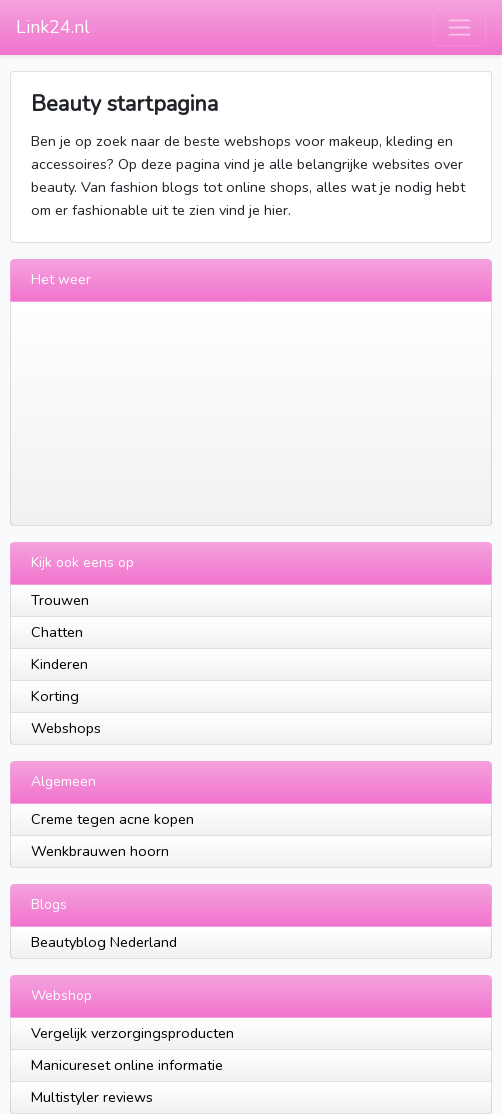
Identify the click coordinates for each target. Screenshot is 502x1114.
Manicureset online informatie (127, 1065)
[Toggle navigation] (459, 27)
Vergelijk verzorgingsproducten (132, 1033)
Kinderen (59, 664)
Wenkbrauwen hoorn (100, 851)
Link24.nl (53, 27)
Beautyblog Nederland (104, 942)
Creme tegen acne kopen (112, 819)
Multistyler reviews (92, 1097)
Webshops (66, 728)
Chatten (57, 632)
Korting (55, 696)
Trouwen (60, 600)
